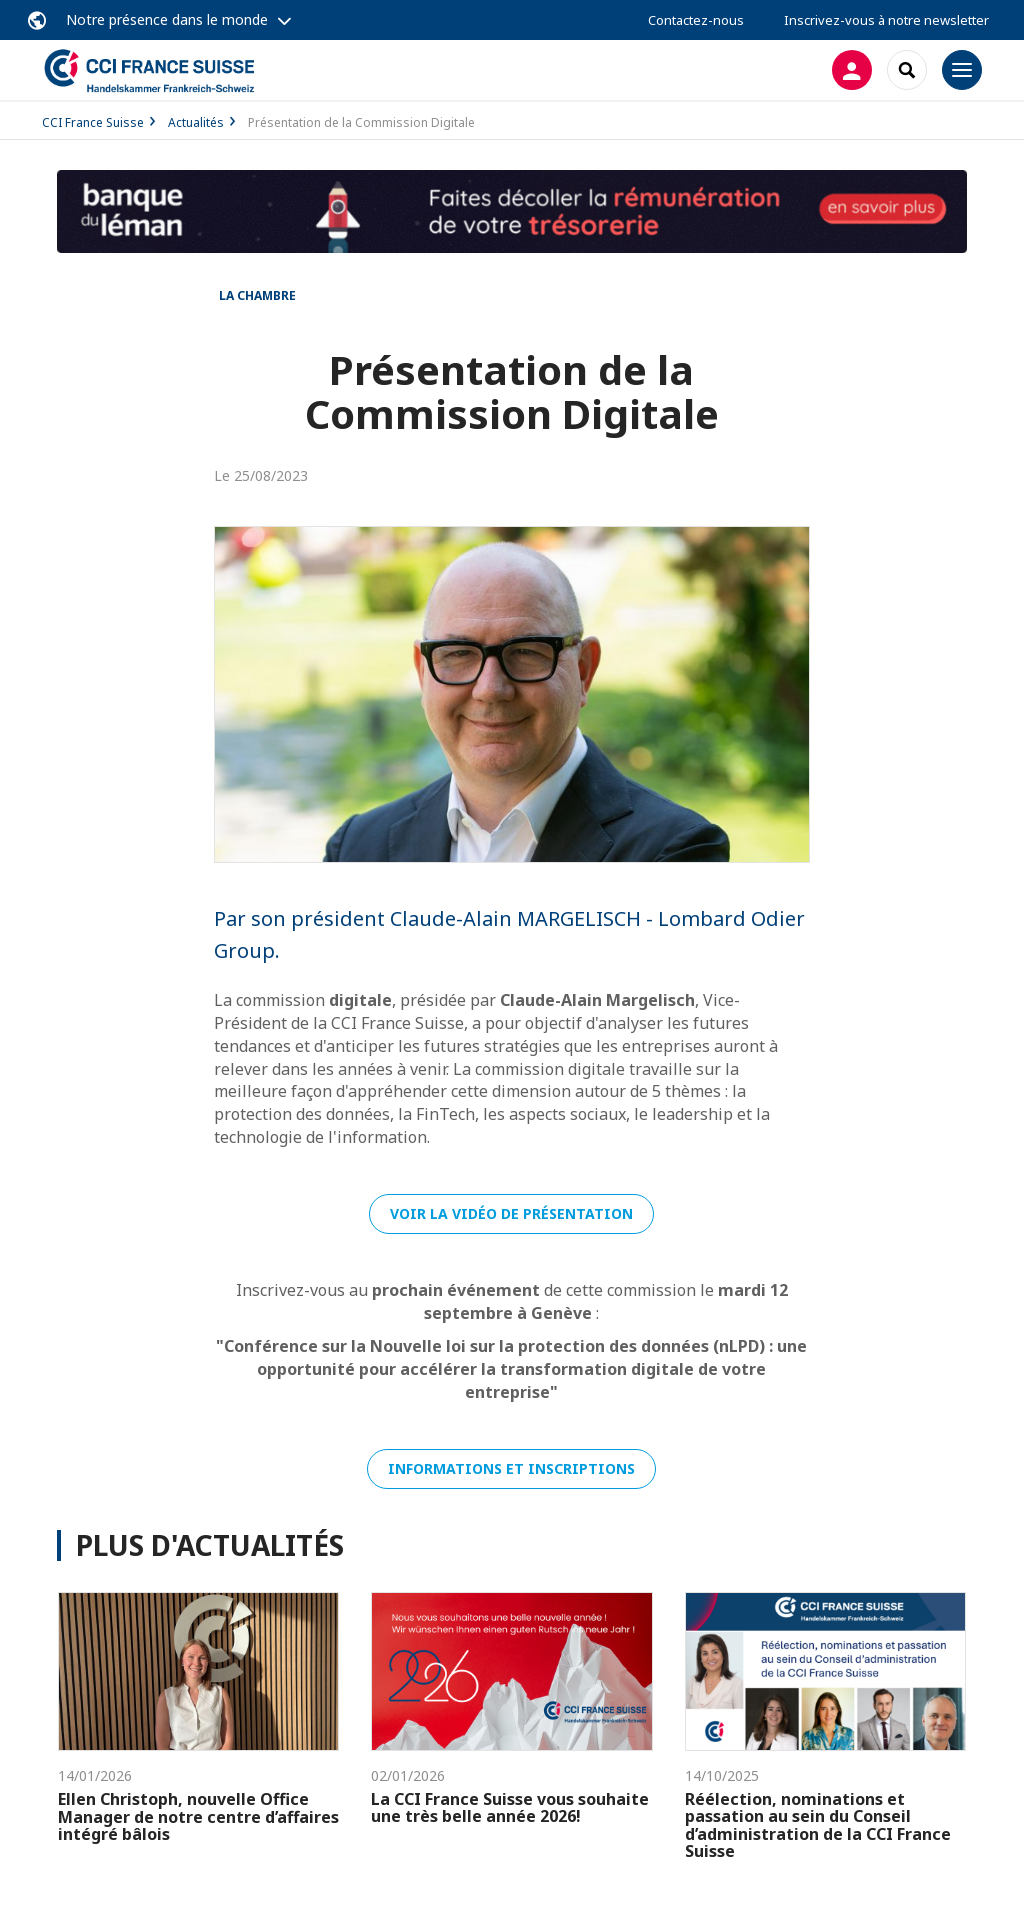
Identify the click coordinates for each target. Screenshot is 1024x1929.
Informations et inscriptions (511, 1468)
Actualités (196, 122)
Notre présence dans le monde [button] (167, 19)
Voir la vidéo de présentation (511, 1213)
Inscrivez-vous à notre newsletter (886, 20)
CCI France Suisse (93, 122)
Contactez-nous (696, 20)
